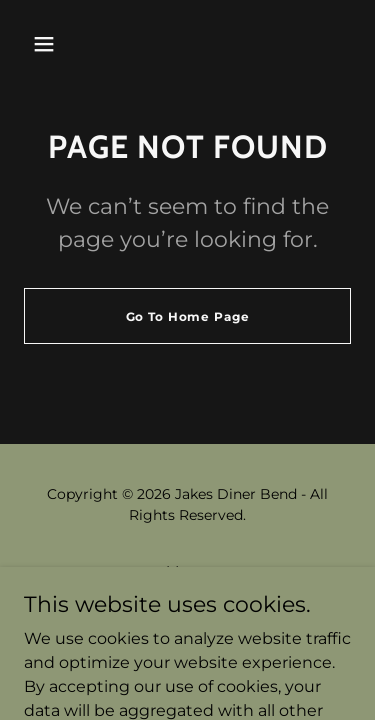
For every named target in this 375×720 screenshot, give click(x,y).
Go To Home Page (188, 316)
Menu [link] (187, 571)
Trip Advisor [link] (188, 597)
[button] (44, 44)
